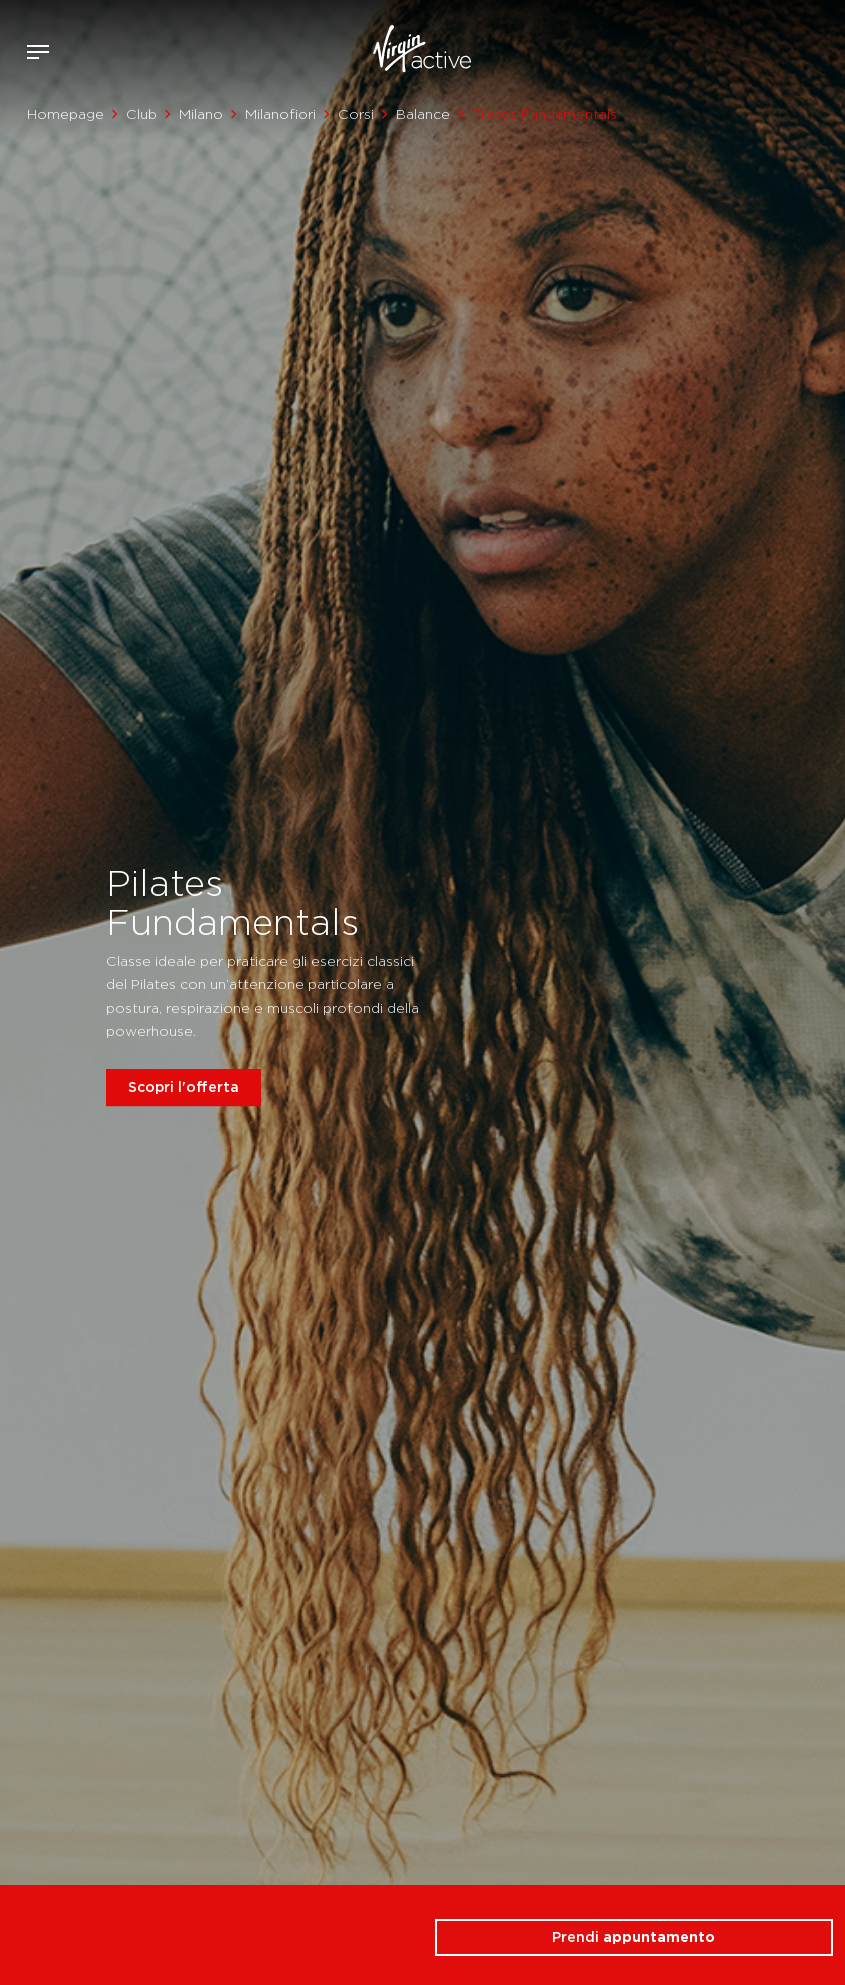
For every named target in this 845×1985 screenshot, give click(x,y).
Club (141, 114)
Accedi (763, 52)
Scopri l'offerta (183, 1087)
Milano (201, 114)
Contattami (823, 48)
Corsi (356, 114)
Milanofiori (280, 114)
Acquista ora (793, 48)
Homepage (65, 114)
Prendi (633, 1937)
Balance (423, 114)
